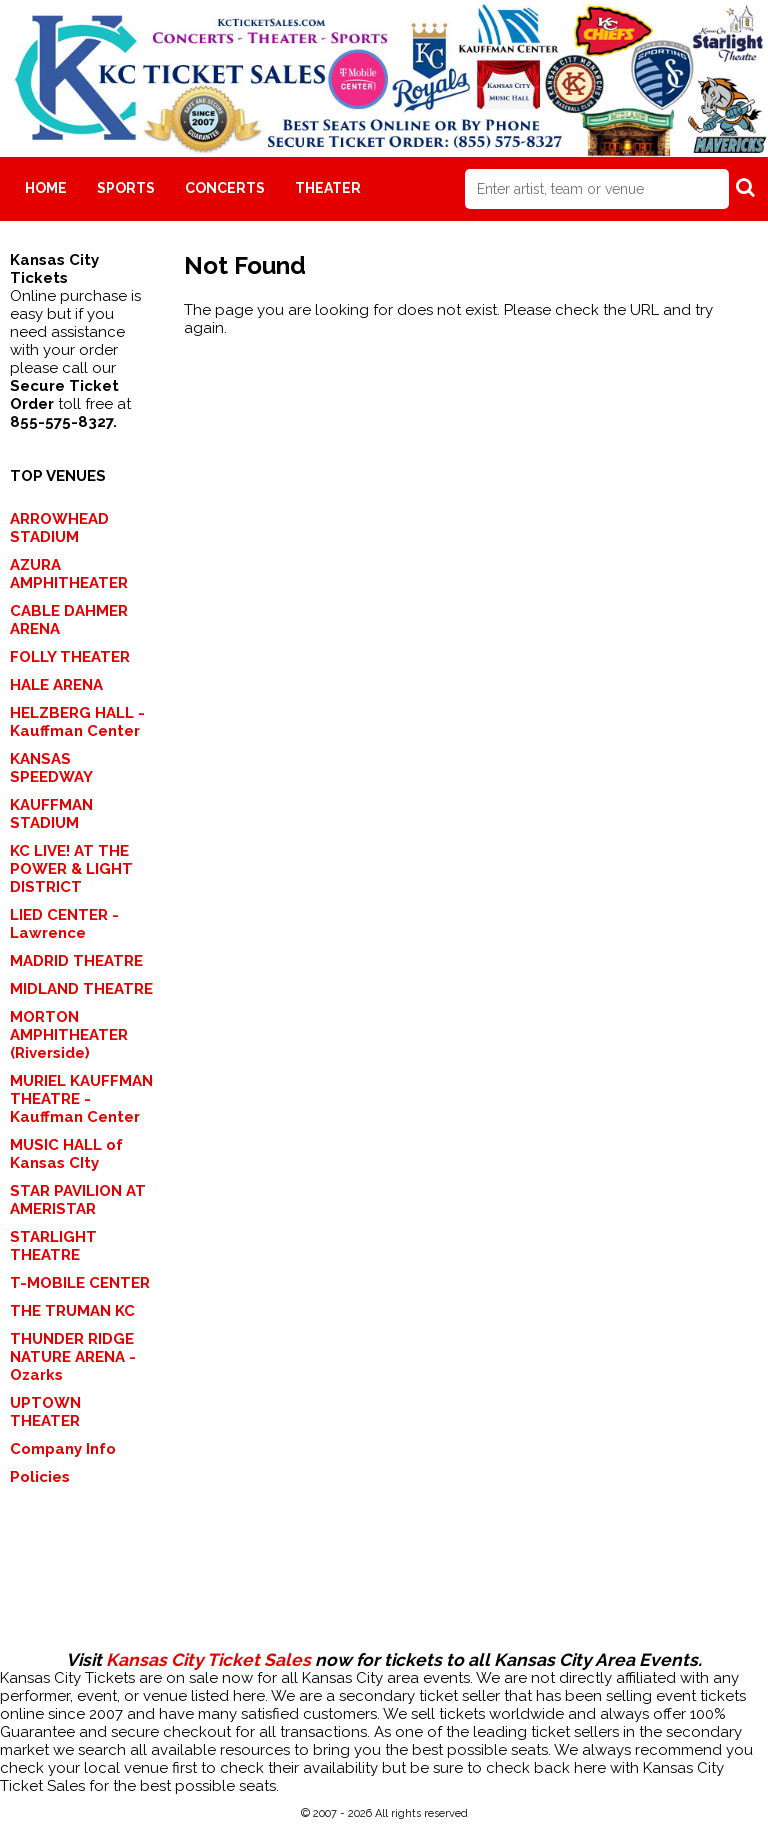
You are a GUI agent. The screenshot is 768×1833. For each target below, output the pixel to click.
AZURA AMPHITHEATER (69, 574)
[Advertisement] (384, 1586)
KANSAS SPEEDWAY (51, 768)
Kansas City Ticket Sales (208, 1660)
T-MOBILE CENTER (80, 1283)
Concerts (225, 188)
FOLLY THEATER (70, 657)
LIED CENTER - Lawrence (64, 924)
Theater (328, 188)
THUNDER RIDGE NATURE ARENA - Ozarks (73, 1357)
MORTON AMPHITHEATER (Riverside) (69, 1035)
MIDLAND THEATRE (81, 989)
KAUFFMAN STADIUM (51, 814)
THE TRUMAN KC (72, 1311)
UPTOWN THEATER (45, 1412)
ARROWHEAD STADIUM (59, 528)
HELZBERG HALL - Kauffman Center (77, 722)
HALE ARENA (56, 685)
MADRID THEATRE (76, 961)
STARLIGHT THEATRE (53, 1246)
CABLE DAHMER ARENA (69, 620)
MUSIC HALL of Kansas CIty (66, 1154)
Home (46, 188)
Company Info (63, 1449)
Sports (126, 188)
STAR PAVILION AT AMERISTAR (78, 1200)
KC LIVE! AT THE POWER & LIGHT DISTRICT (71, 869)
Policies (40, 1477)
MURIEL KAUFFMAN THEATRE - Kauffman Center (81, 1099)
